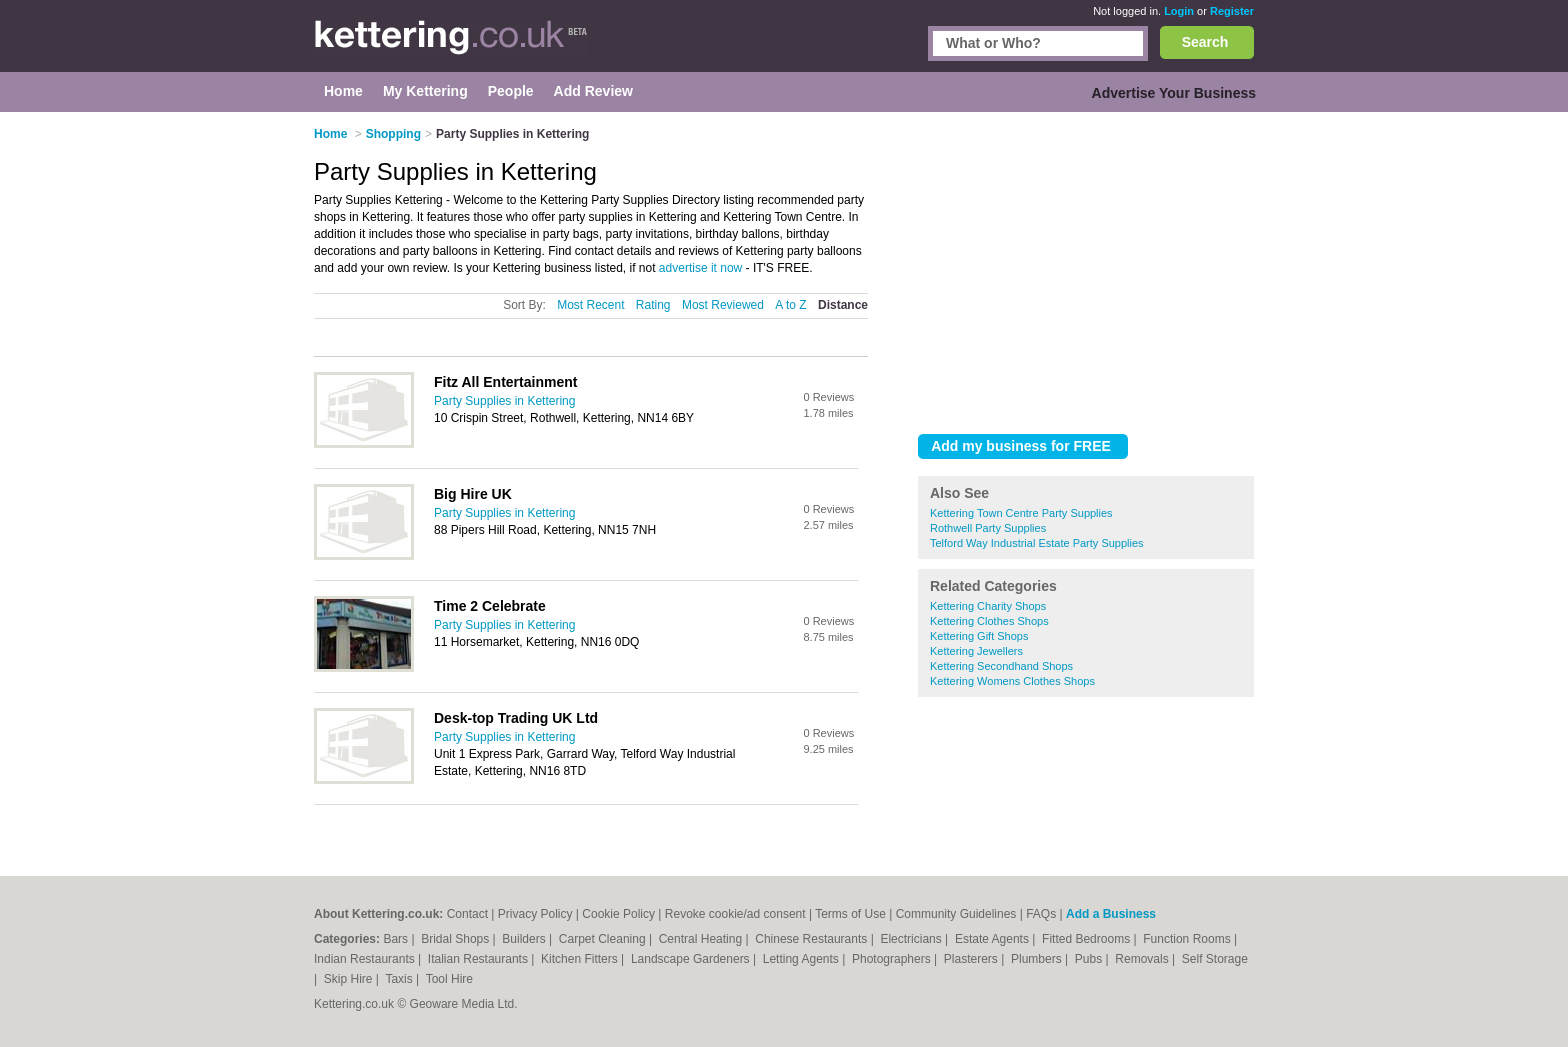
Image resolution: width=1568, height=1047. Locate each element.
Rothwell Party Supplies (988, 528)
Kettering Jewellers (976, 651)
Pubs (1090, 959)
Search (1205, 42)
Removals (1143, 959)
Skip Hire (350, 979)
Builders (525, 939)
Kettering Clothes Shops (989, 621)
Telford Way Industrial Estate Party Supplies (1037, 543)
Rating (653, 305)
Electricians (912, 939)
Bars (397, 939)
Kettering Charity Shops (988, 606)
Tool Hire (449, 979)
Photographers (893, 959)
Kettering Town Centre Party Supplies (1021, 513)
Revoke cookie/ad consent (735, 914)
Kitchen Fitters (581, 959)
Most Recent (590, 305)
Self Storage (1215, 959)
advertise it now (700, 268)
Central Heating (702, 939)
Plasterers (972, 959)
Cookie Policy (618, 914)
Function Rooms (1188, 939)
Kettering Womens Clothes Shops (1012, 681)
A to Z (790, 305)
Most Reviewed (723, 305)
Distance (843, 305)
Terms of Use (850, 914)
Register (1232, 11)
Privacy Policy (535, 914)
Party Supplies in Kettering (504, 401)
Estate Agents (993, 939)
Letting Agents (802, 959)
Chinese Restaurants (812, 939)
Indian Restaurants (366, 959)
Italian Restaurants (479, 959)
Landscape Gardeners (692, 959)
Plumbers (1038, 959)
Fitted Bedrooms (1087, 939)
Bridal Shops (456, 939)
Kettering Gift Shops (979, 636)
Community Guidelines (956, 914)
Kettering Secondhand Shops (1001, 666)
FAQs (1041, 914)
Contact (467, 914)
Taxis (400, 979)
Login (1179, 11)
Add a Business (1111, 914)
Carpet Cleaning (604, 939)
